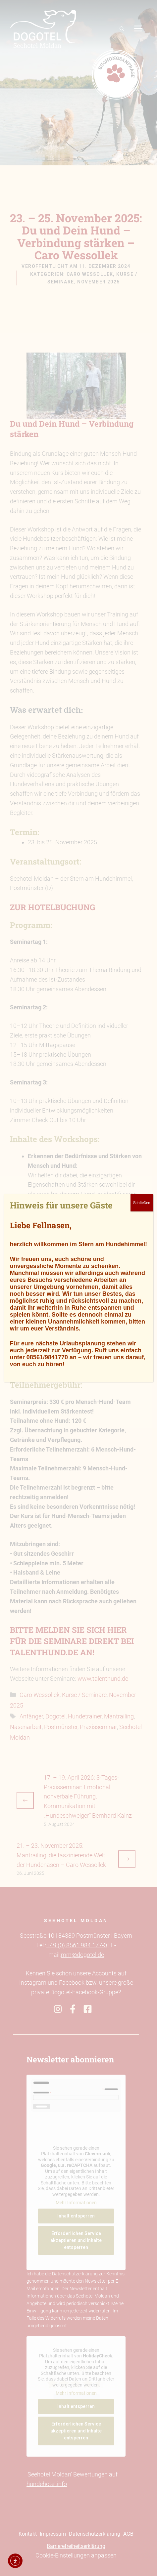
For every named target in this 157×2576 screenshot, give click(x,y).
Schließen (141, 1203)
